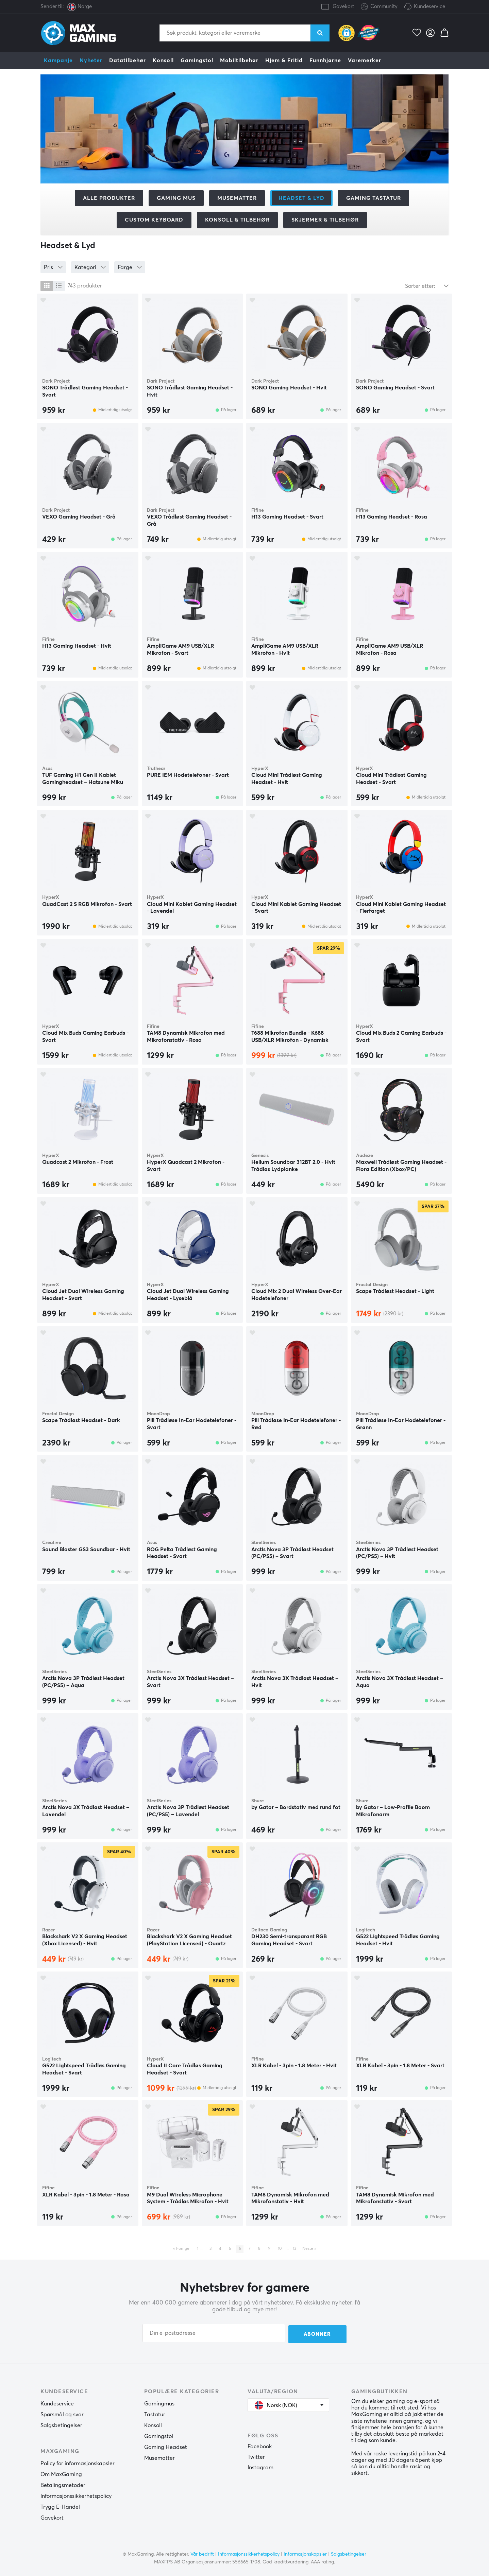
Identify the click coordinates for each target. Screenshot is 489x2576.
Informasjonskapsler (305, 2553)
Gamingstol (197, 60)
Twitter (256, 2456)
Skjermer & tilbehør (325, 220)
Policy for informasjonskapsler (77, 2463)
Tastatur (154, 2414)
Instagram (260, 2467)
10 (280, 2249)
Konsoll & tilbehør (237, 220)
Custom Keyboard (154, 220)
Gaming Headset (165, 2446)
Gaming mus (176, 198)
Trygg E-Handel (60, 2506)
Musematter (237, 198)
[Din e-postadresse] (213, 2333)
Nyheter (91, 60)
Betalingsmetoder (62, 2484)
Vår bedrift (202, 2553)
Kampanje (58, 60)
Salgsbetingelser (61, 2425)
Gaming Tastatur (373, 198)
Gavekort (343, 6)
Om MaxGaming (61, 2473)
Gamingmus (159, 2403)
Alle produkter (109, 198)
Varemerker (364, 60)
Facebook (260, 2446)
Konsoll (163, 60)
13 (294, 2249)
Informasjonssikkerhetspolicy (76, 2495)
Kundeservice (429, 6)
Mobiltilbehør (239, 60)
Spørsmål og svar (62, 2414)
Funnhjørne (325, 60)
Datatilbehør (127, 60)
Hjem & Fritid (284, 60)
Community (379, 7)
